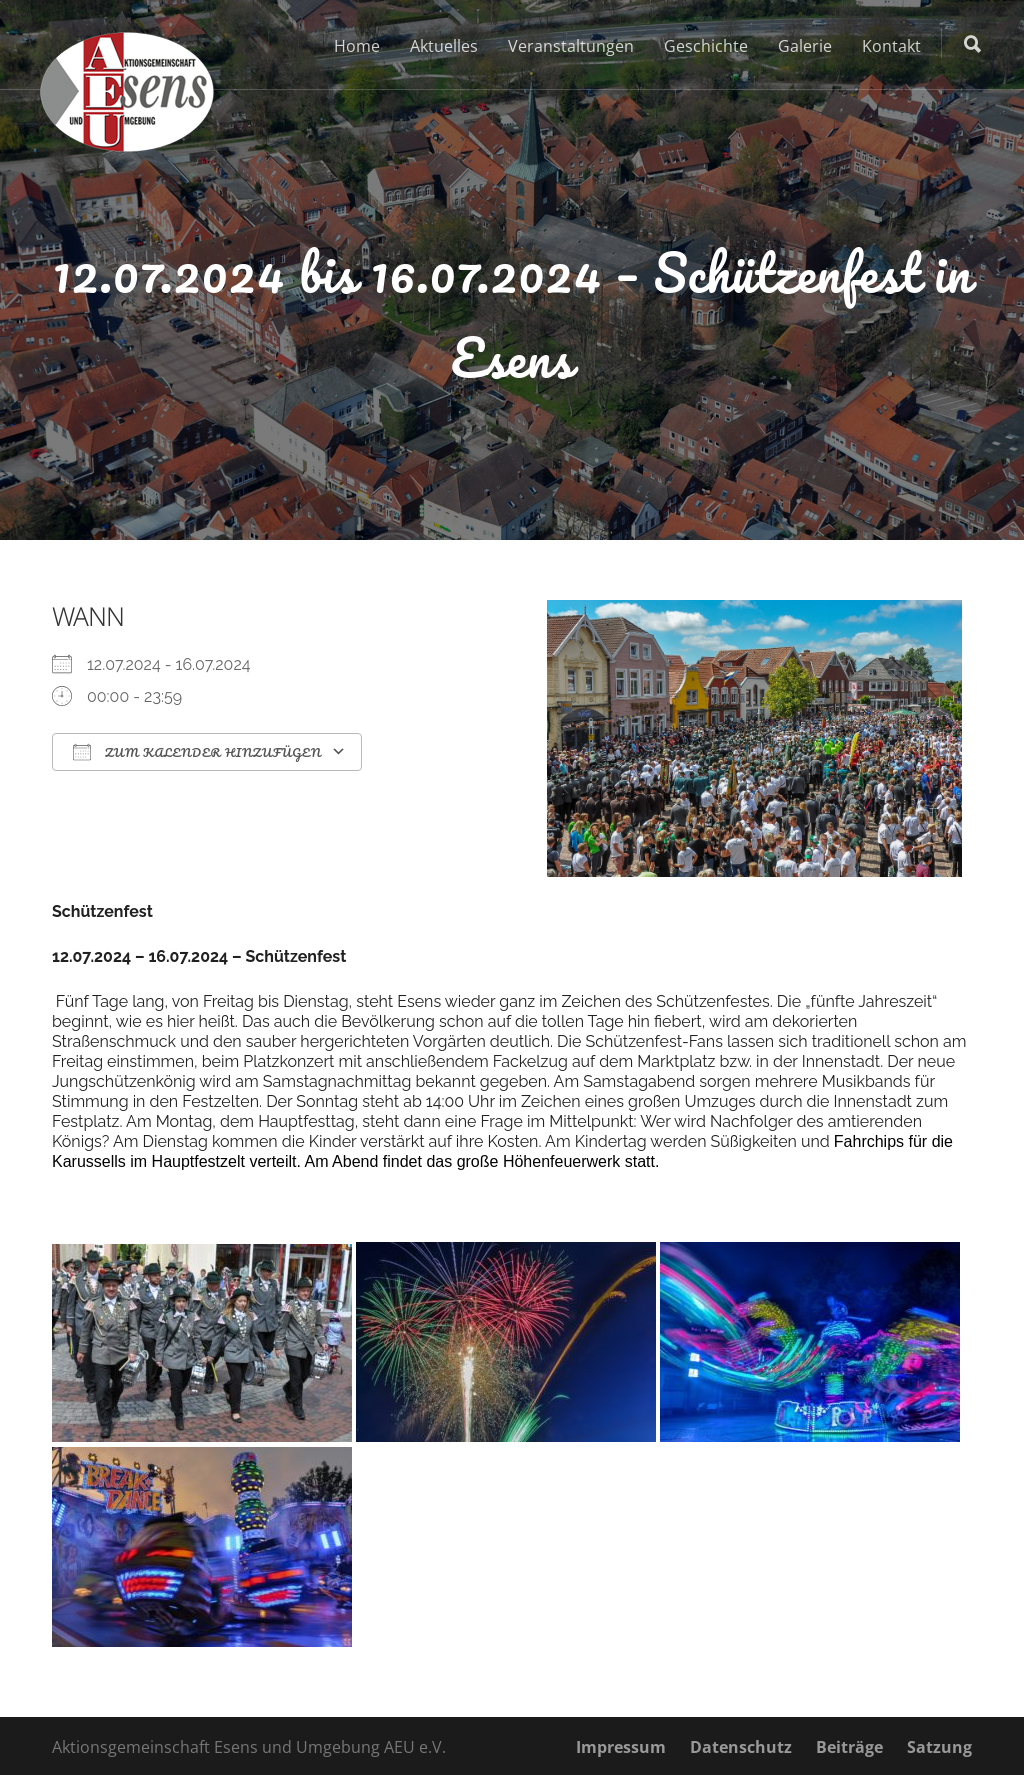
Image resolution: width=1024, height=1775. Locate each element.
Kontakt (891, 46)
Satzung (939, 1747)
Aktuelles (444, 46)
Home (357, 46)
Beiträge (849, 1747)
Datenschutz (741, 1747)
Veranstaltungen (571, 46)
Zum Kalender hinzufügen (197, 752)
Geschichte (706, 46)
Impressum (621, 1747)
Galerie (805, 46)
